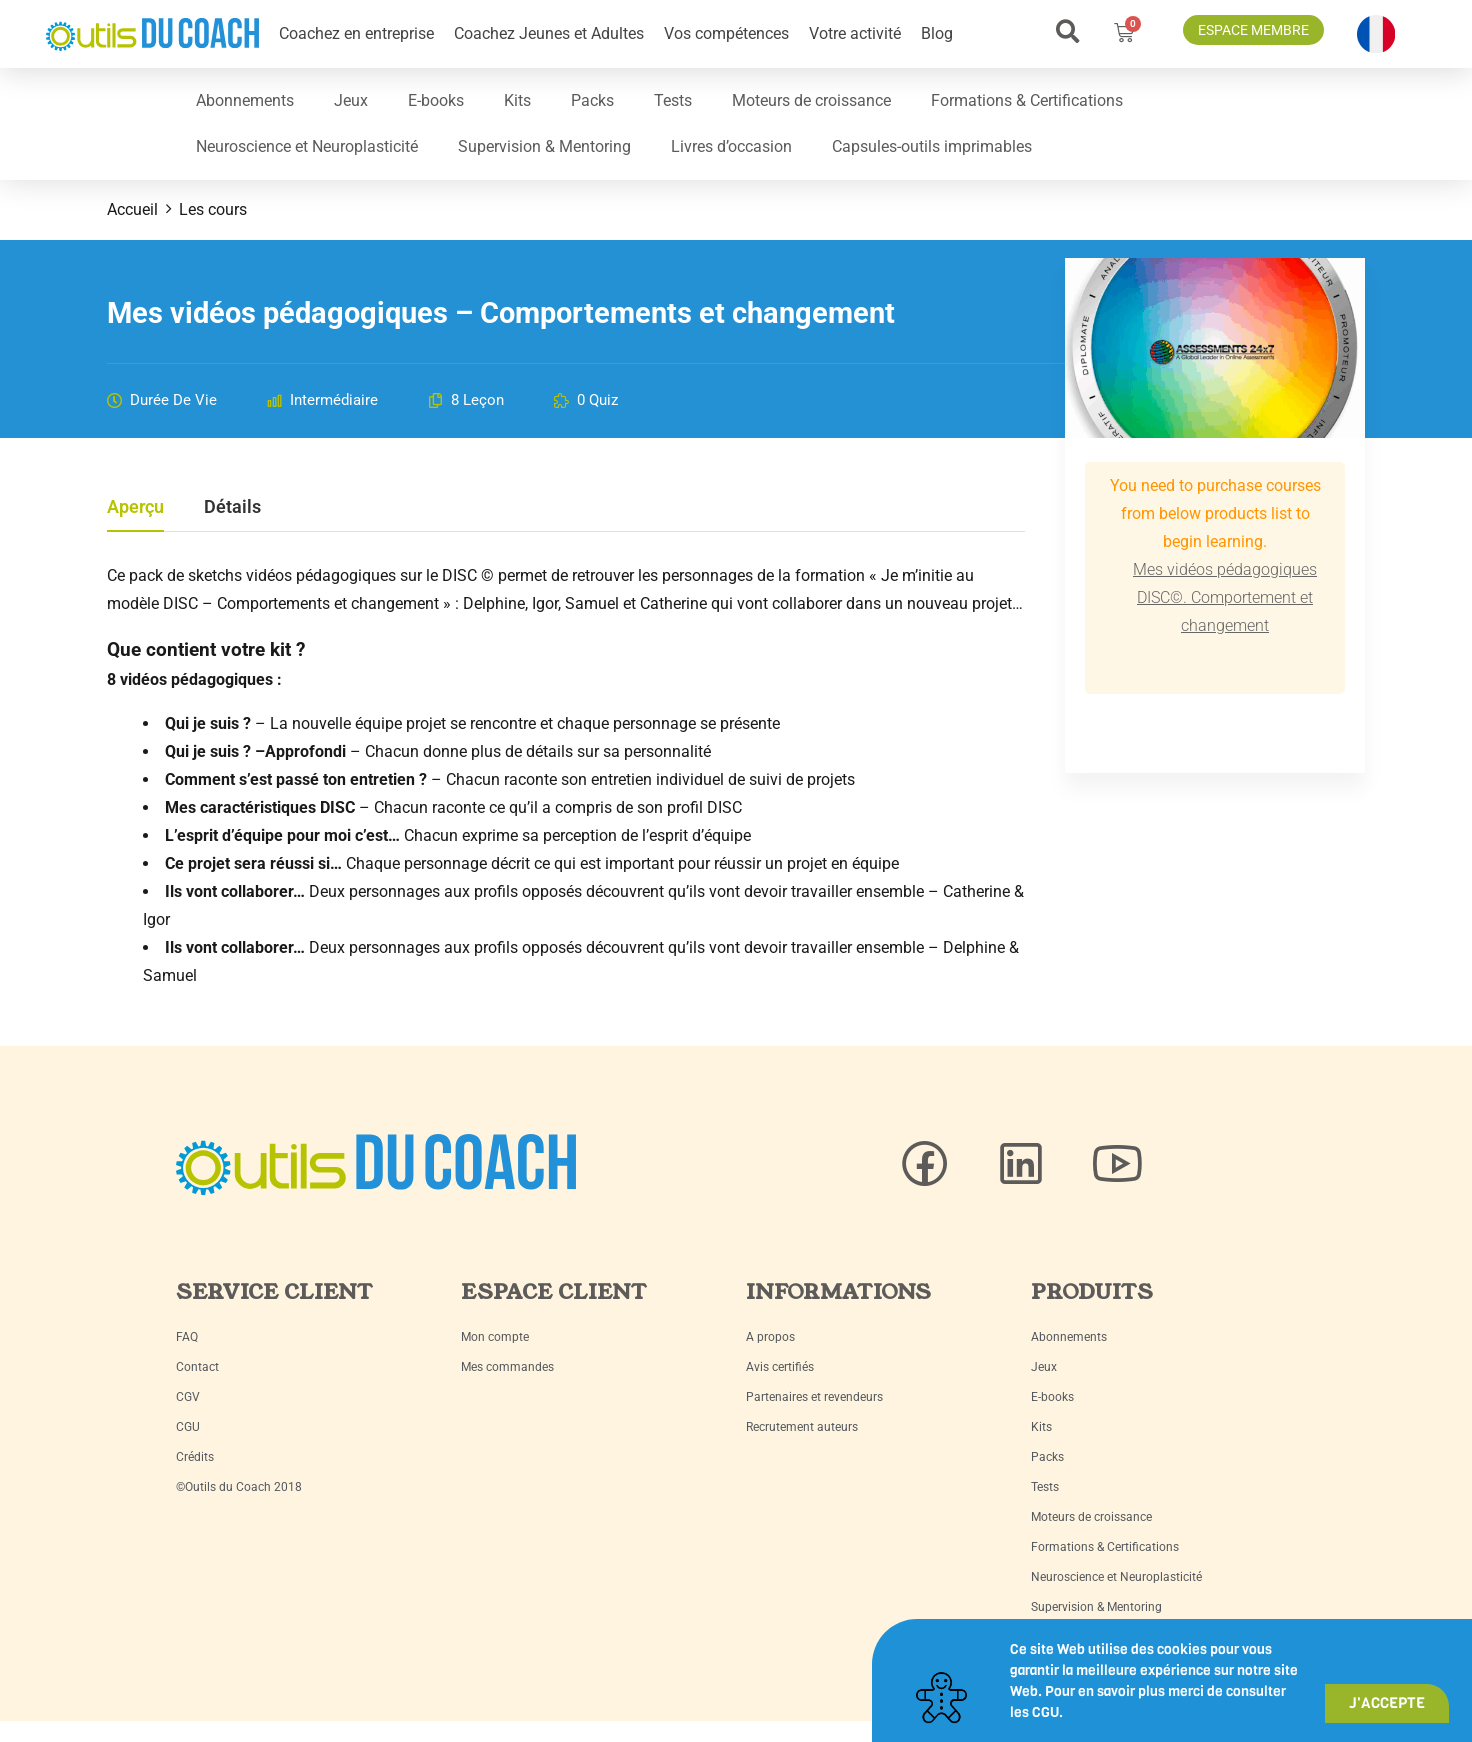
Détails (232, 507)
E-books (436, 100)
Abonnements (245, 100)
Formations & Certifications (1027, 100)
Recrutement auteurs (802, 1427)
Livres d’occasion (731, 146)
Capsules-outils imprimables (932, 146)
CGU (188, 1427)
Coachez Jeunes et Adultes (549, 33)
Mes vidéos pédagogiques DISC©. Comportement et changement (1225, 597)
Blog (937, 33)
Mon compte (495, 1337)
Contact (197, 1367)
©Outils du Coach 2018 (239, 1487)
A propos (770, 1337)
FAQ (187, 1337)
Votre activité (855, 33)
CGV (188, 1397)
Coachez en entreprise (356, 33)
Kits (517, 100)
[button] (1067, 31)
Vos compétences (726, 33)
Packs (592, 100)
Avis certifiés (780, 1367)
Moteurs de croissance (811, 100)
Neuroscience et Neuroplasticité (307, 146)
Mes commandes (507, 1367)
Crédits (195, 1457)
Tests (673, 100)
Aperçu (135, 507)
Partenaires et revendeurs (814, 1397)
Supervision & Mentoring (544, 146)
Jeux (351, 100)
